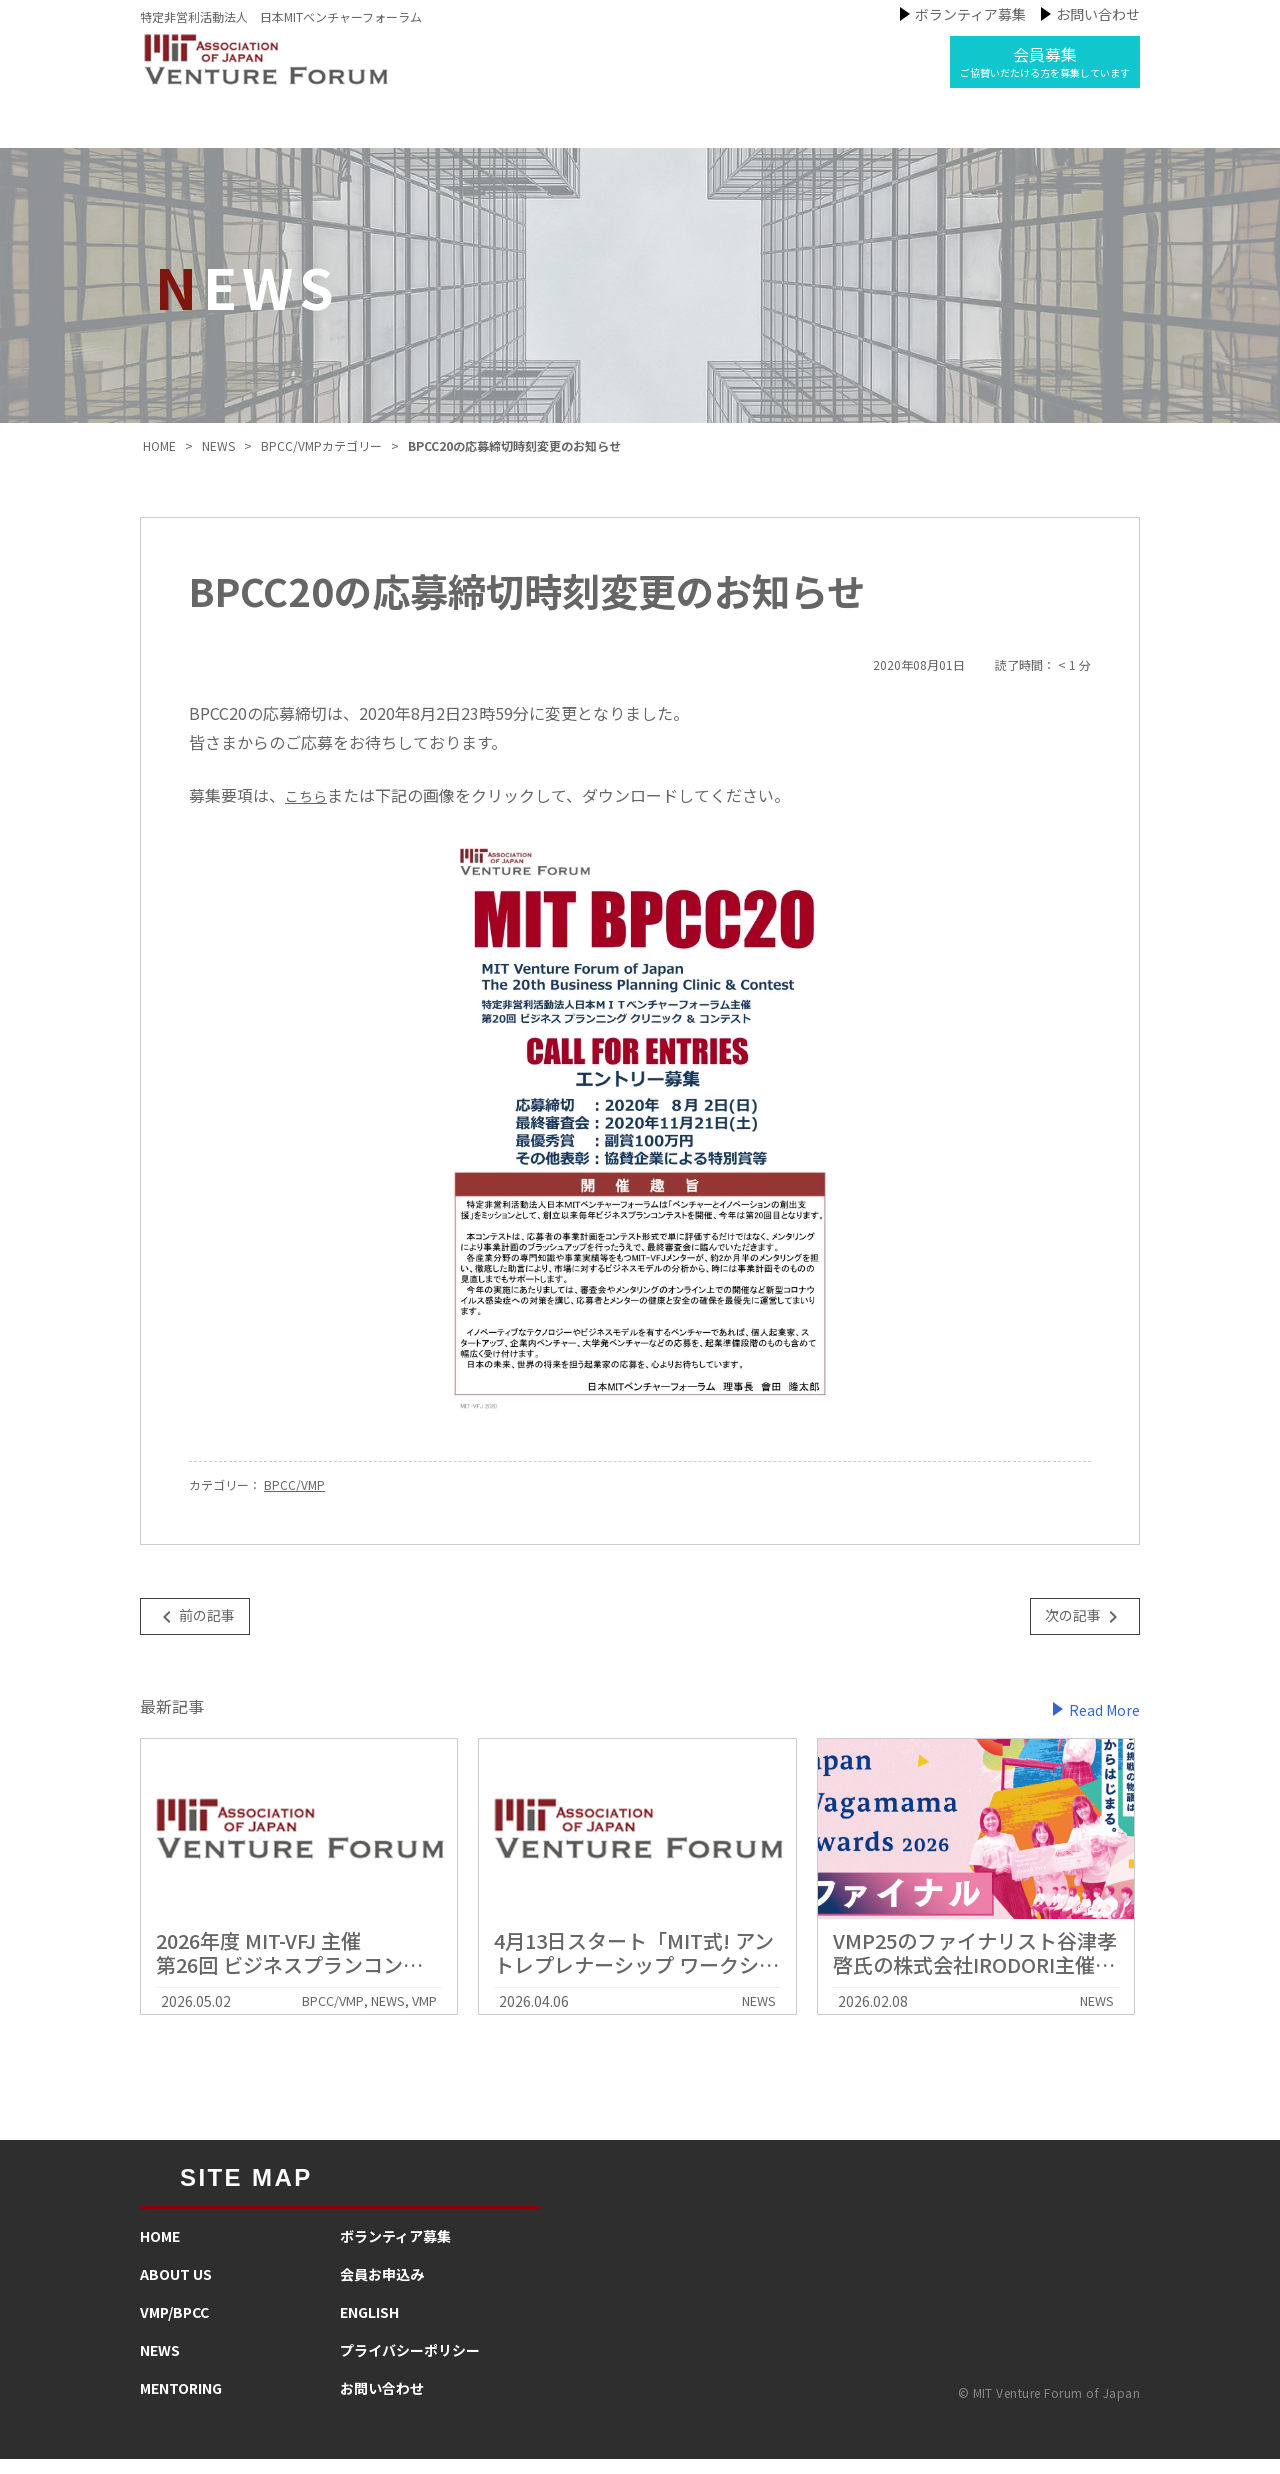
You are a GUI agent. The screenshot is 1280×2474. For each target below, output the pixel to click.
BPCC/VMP (294, 1500)
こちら (309, 810)
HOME (160, 2251)
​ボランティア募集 (395, 2251)
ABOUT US (176, 2289)
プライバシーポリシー (410, 2365)
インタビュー (949, 134)
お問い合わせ (1098, 14)
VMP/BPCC (174, 2327)
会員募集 (1045, 61)
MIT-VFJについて (344, 134)
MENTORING (181, 2403)
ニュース (637, 134)
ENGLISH (369, 2327)
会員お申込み (382, 2289)
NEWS (160, 2365)
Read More (1104, 1724)
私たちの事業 (506, 134)
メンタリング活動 (785, 134)
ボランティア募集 (970, 14)
